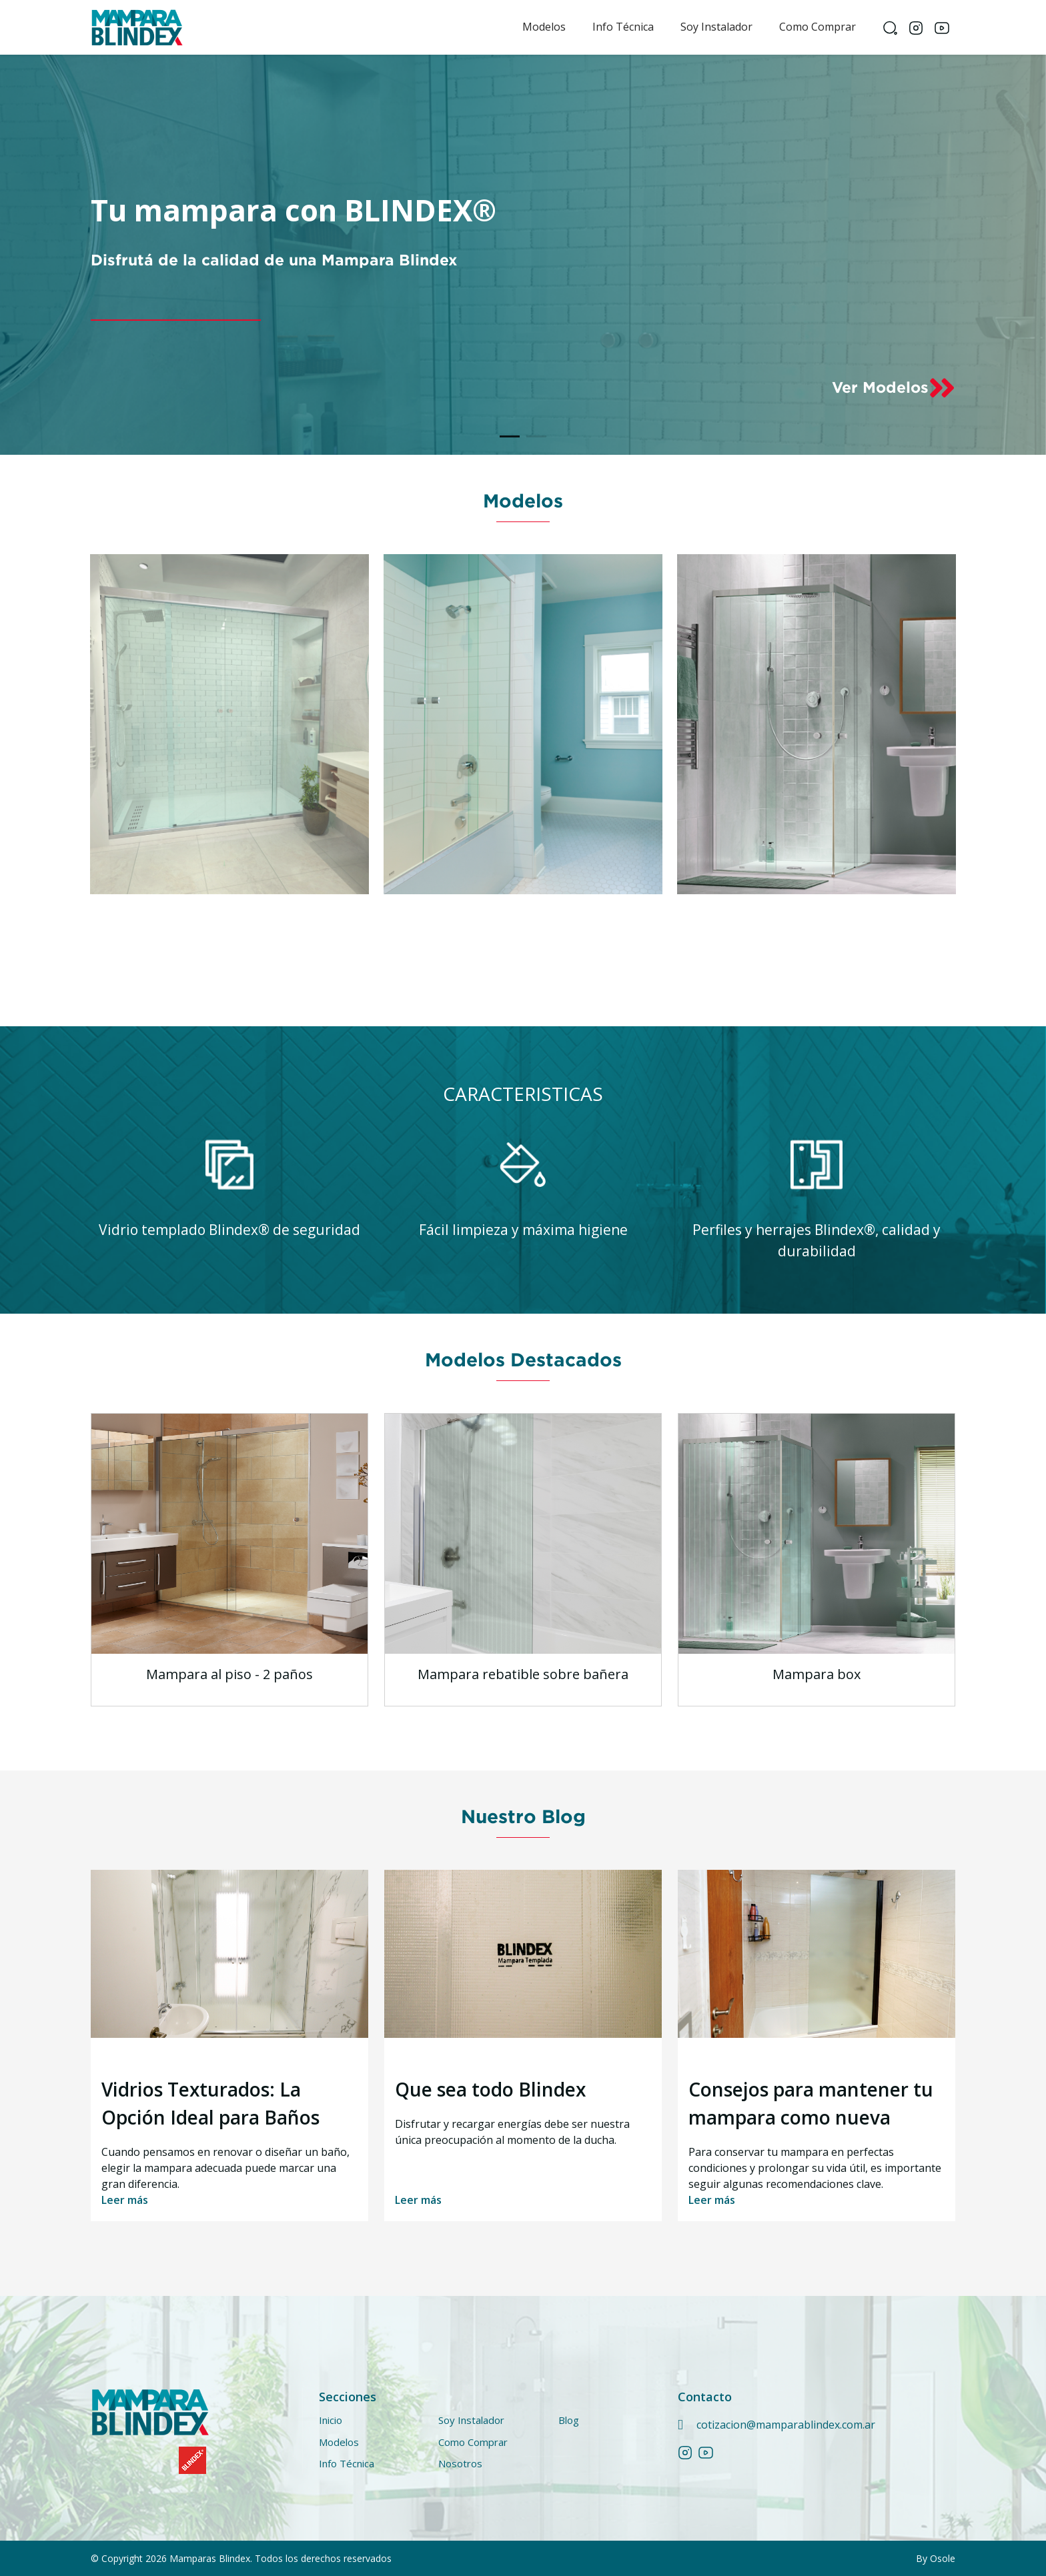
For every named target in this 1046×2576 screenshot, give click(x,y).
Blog (568, 2420)
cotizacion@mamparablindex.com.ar (785, 2424)
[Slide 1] (510, 436)
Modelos (544, 26)
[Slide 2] (536, 436)
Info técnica (623, 26)
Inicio (330, 2420)
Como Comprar (817, 26)
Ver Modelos (893, 388)
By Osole (935, 2558)
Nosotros (460, 2463)
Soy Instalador (716, 26)
